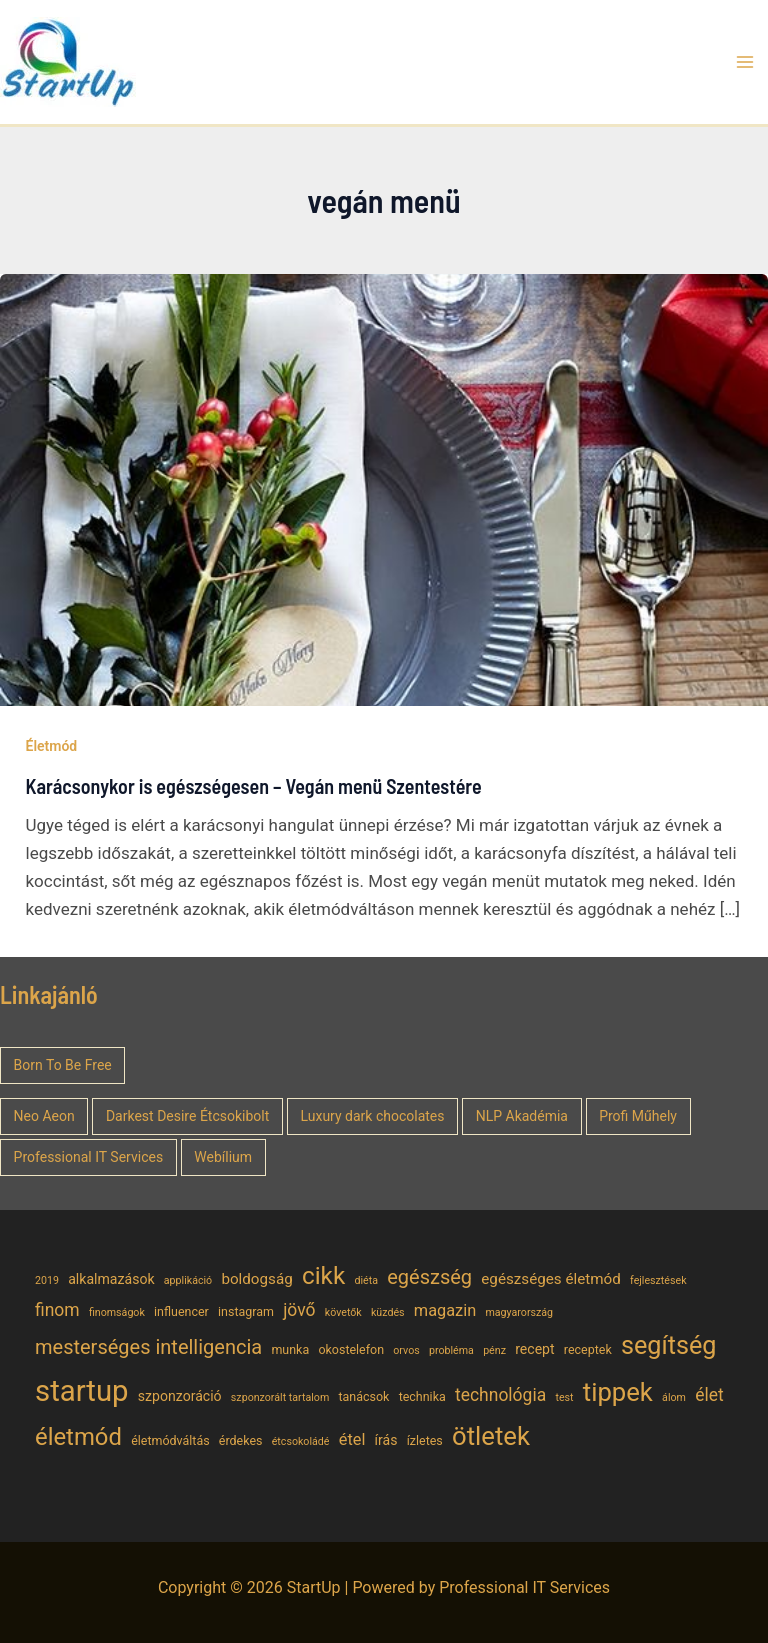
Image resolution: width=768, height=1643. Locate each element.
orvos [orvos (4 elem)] (406, 1350)
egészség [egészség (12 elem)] (429, 1277)
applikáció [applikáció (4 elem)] (188, 1280)
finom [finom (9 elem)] (57, 1310)
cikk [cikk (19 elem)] (323, 1275)
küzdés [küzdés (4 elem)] (388, 1312)
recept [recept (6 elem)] (534, 1349)
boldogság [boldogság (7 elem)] (256, 1279)
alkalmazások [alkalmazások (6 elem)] (111, 1279)
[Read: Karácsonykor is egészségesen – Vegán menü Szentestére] (384, 488)
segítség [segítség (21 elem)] (669, 1345)
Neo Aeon (44, 1116)
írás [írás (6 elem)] (386, 1440)
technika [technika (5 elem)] (422, 1396)
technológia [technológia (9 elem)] (500, 1395)
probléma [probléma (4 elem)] (451, 1350)
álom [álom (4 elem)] (674, 1397)
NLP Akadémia (522, 1116)
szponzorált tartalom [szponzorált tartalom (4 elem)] (280, 1397)
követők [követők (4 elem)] (343, 1312)
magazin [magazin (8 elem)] (445, 1310)
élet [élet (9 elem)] (709, 1395)
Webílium (223, 1157)
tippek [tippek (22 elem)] (618, 1392)
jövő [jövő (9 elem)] (299, 1310)
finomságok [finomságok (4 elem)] (117, 1312)
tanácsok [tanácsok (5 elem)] (363, 1396)
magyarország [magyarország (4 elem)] (519, 1312)
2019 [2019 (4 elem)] (47, 1280)
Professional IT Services (89, 1157)
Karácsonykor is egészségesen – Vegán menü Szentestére (254, 786)
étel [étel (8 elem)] (352, 1439)
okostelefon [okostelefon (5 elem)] (351, 1349)
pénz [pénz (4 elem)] (494, 1350)
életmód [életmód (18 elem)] (78, 1437)
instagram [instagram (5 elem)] (246, 1311)
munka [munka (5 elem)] (290, 1349)
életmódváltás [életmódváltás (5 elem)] (170, 1440)
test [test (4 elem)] (564, 1397)
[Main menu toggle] (746, 62)
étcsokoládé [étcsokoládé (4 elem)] (301, 1441)
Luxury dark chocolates (372, 1116)
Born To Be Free (63, 1065)
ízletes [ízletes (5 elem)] (425, 1440)
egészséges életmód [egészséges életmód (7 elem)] (551, 1279)
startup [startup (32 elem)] (82, 1391)
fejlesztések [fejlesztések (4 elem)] (658, 1280)
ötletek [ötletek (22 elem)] (491, 1436)
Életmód (52, 746)
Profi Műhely (638, 1116)
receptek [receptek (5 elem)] (588, 1349)
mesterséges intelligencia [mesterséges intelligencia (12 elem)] (148, 1347)
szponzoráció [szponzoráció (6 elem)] (180, 1396)
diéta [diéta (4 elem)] (366, 1280)
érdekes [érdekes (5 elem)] (241, 1440)
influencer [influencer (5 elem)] (181, 1311)
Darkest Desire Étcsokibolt (187, 1116)
